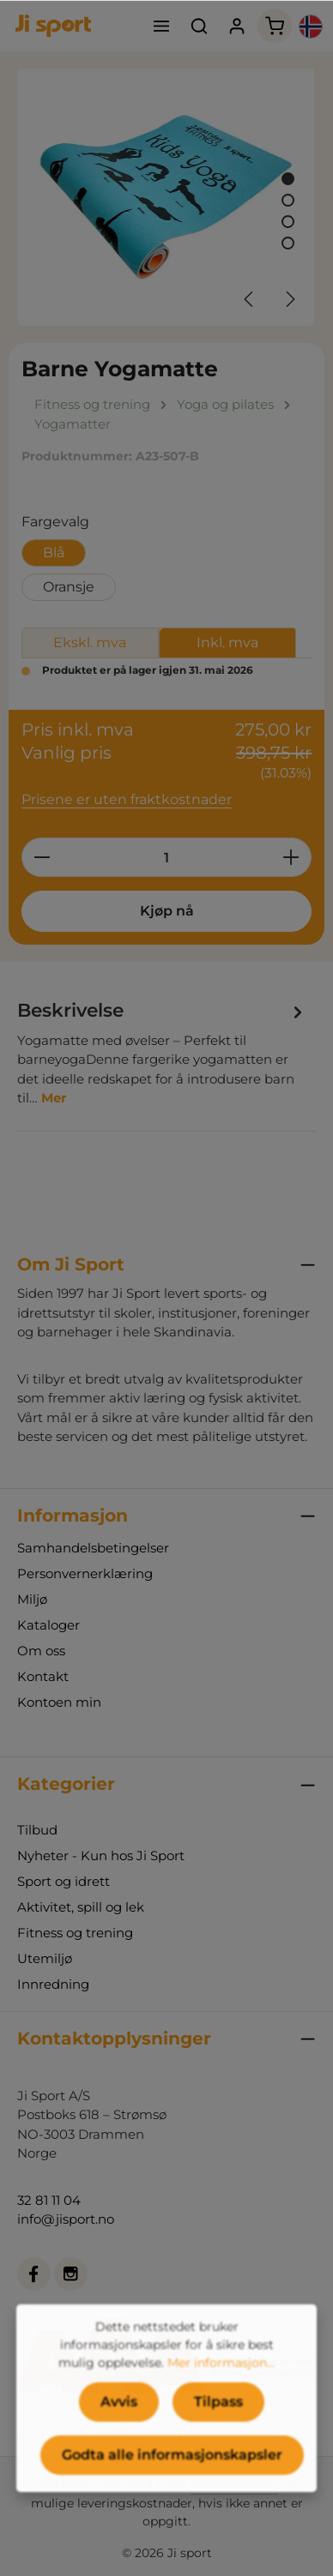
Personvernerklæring (85, 1573)
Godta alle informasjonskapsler (172, 2486)
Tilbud (37, 1830)
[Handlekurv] (274, 26)
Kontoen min (59, 1702)
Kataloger (48, 1625)
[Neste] (289, 299)
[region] (166, 197)
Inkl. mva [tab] (227, 642)
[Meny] (161, 26)
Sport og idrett (63, 1881)
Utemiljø (44, 1958)
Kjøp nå (167, 911)
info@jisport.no (65, 2219)
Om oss (41, 1650)
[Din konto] (237, 26)
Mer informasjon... (221, 2394)
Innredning (53, 1984)
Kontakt (43, 1676)
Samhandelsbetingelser (93, 1548)
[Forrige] (250, 299)
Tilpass (218, 2433)
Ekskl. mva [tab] (89, 642)
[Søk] (199, 26)
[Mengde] (167, 857)
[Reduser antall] (41, 857)
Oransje (68, 587)
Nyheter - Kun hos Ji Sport (101, 1855)
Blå (53, 552)
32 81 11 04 (49, 2200)
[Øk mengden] (291, 857)
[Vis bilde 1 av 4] (288, 178)
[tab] (162, 1052)
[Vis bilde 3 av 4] (288, 221)
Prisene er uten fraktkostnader (126, 799)
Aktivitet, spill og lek (80, 1907)
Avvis (118, 2433)
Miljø (32, 1599)
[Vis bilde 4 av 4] (288, 243)
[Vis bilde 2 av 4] (288, 200)
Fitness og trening (75, 1932)
